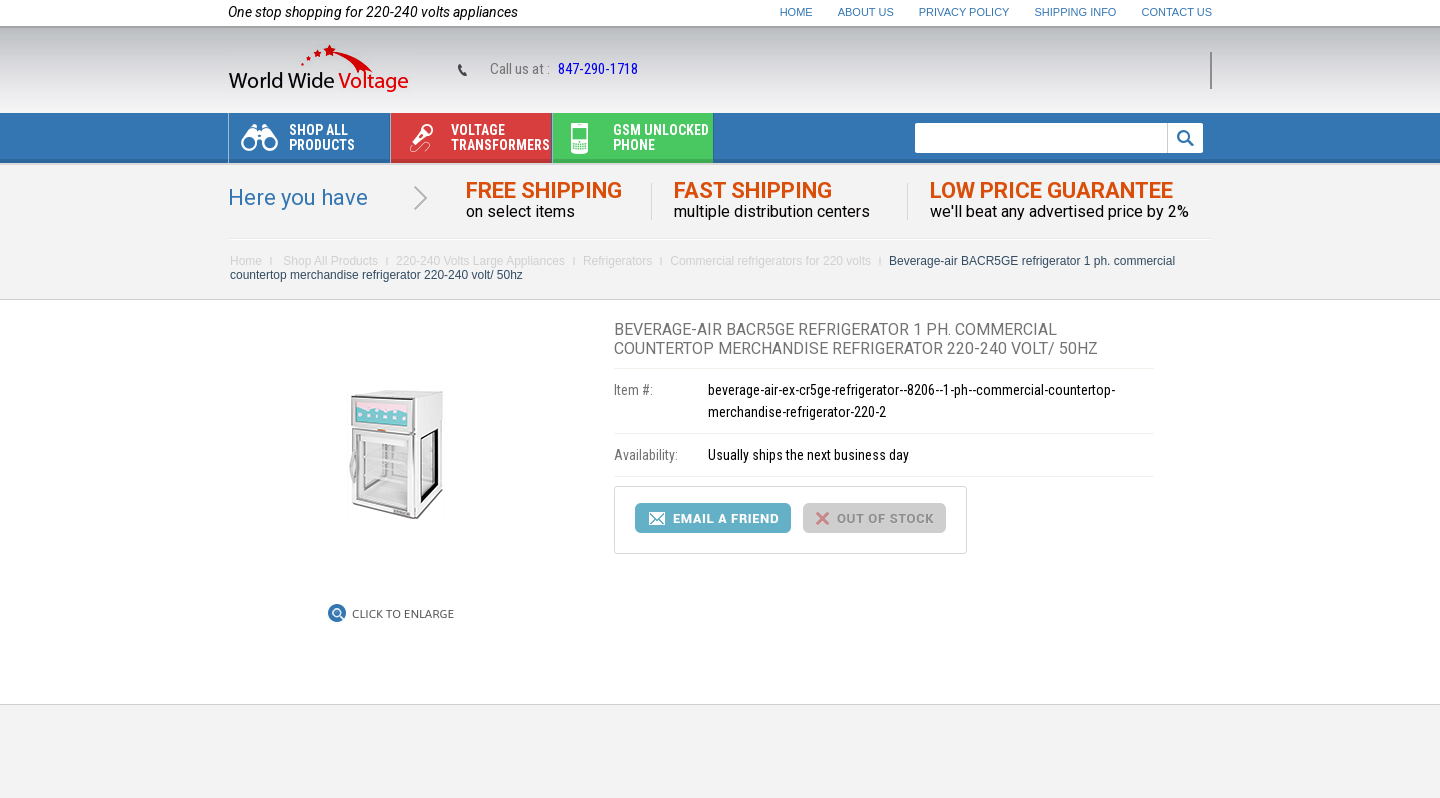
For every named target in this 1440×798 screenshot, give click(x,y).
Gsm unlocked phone (631, 142)
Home (796, 12)
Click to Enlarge (403, 614)
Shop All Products (292, 142)
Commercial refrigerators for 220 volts (770, 261)
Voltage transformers (470, 142)
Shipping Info (1076, 12)
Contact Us (1177, 12)
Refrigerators (617, 261)
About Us (866, 12)
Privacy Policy (964, 12)
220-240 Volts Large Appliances (480, 261)
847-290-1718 (598, 69)
